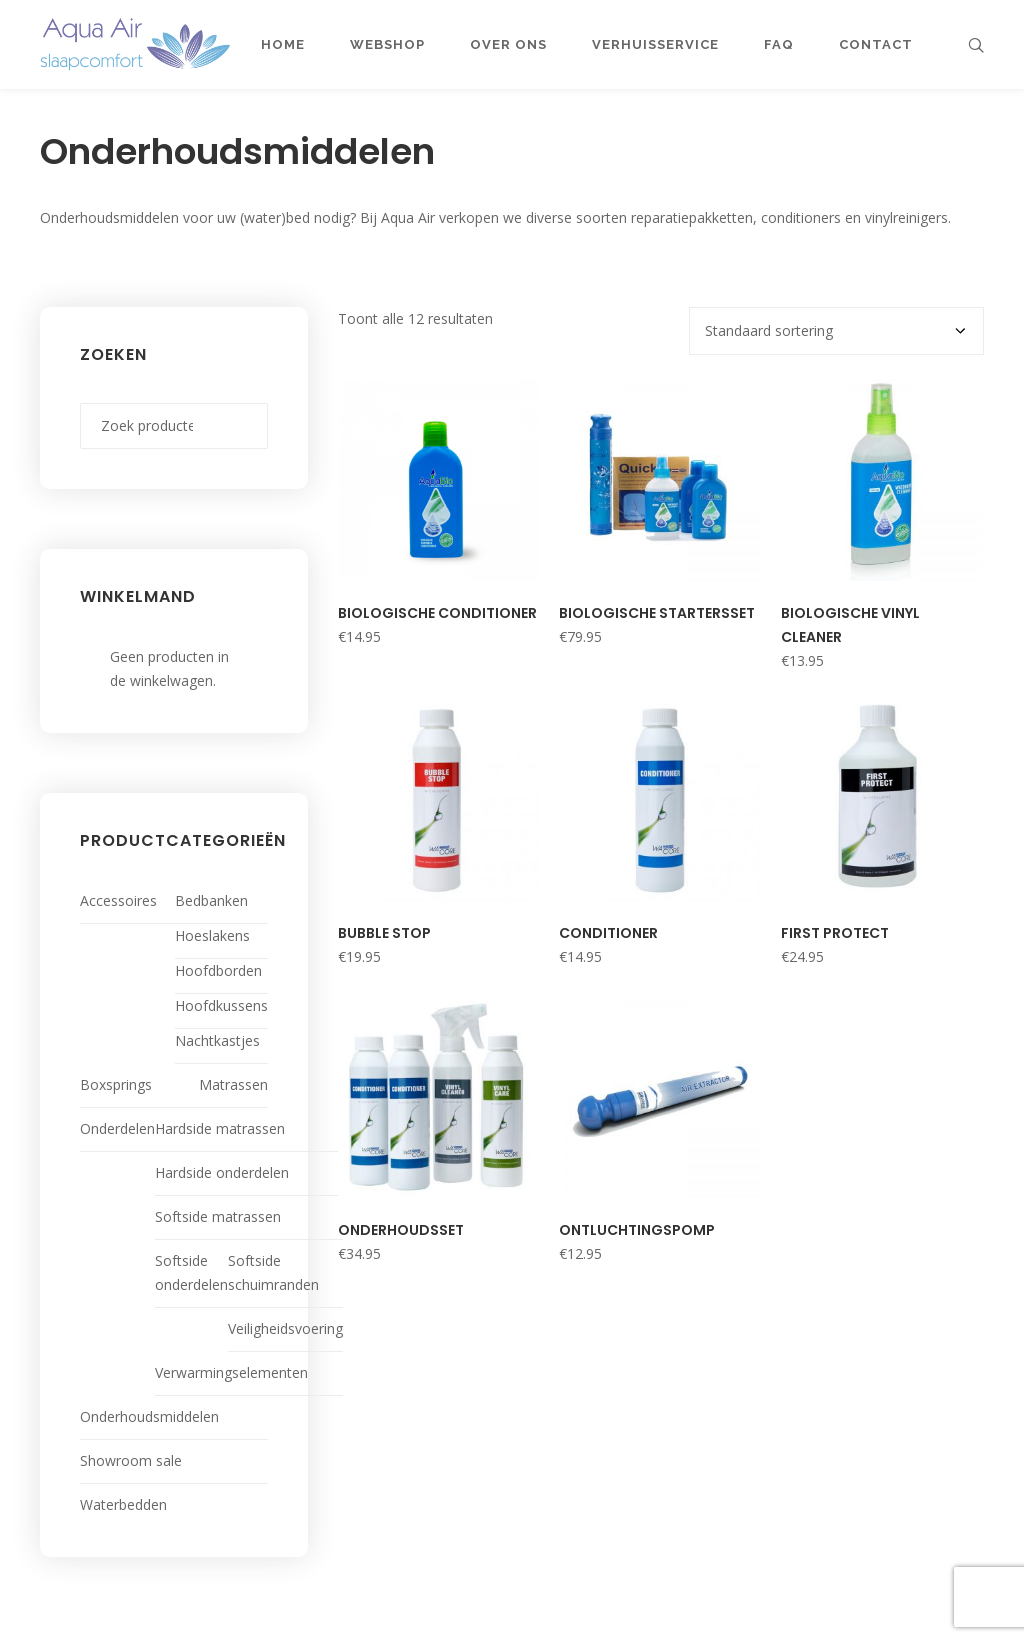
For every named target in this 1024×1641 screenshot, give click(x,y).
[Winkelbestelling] (836, 331)
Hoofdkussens (221, 1005)
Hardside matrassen (220, 1128)
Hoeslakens (212, 935)
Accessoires (118, 900)
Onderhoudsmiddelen (149, 1416)
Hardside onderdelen (222, 1172)
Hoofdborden (218, 970)
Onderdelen (117, 1128)
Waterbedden (123, 1504)
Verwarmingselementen (231, 1372)
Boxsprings (116, 1084)
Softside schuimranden (273, 1272)
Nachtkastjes (217, 1040)
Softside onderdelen (191, 1272)
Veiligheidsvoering (285, 1328)
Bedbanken (211, 900)
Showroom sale (131, 1460)
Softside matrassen (218, 1216)
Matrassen (233, 1084)
